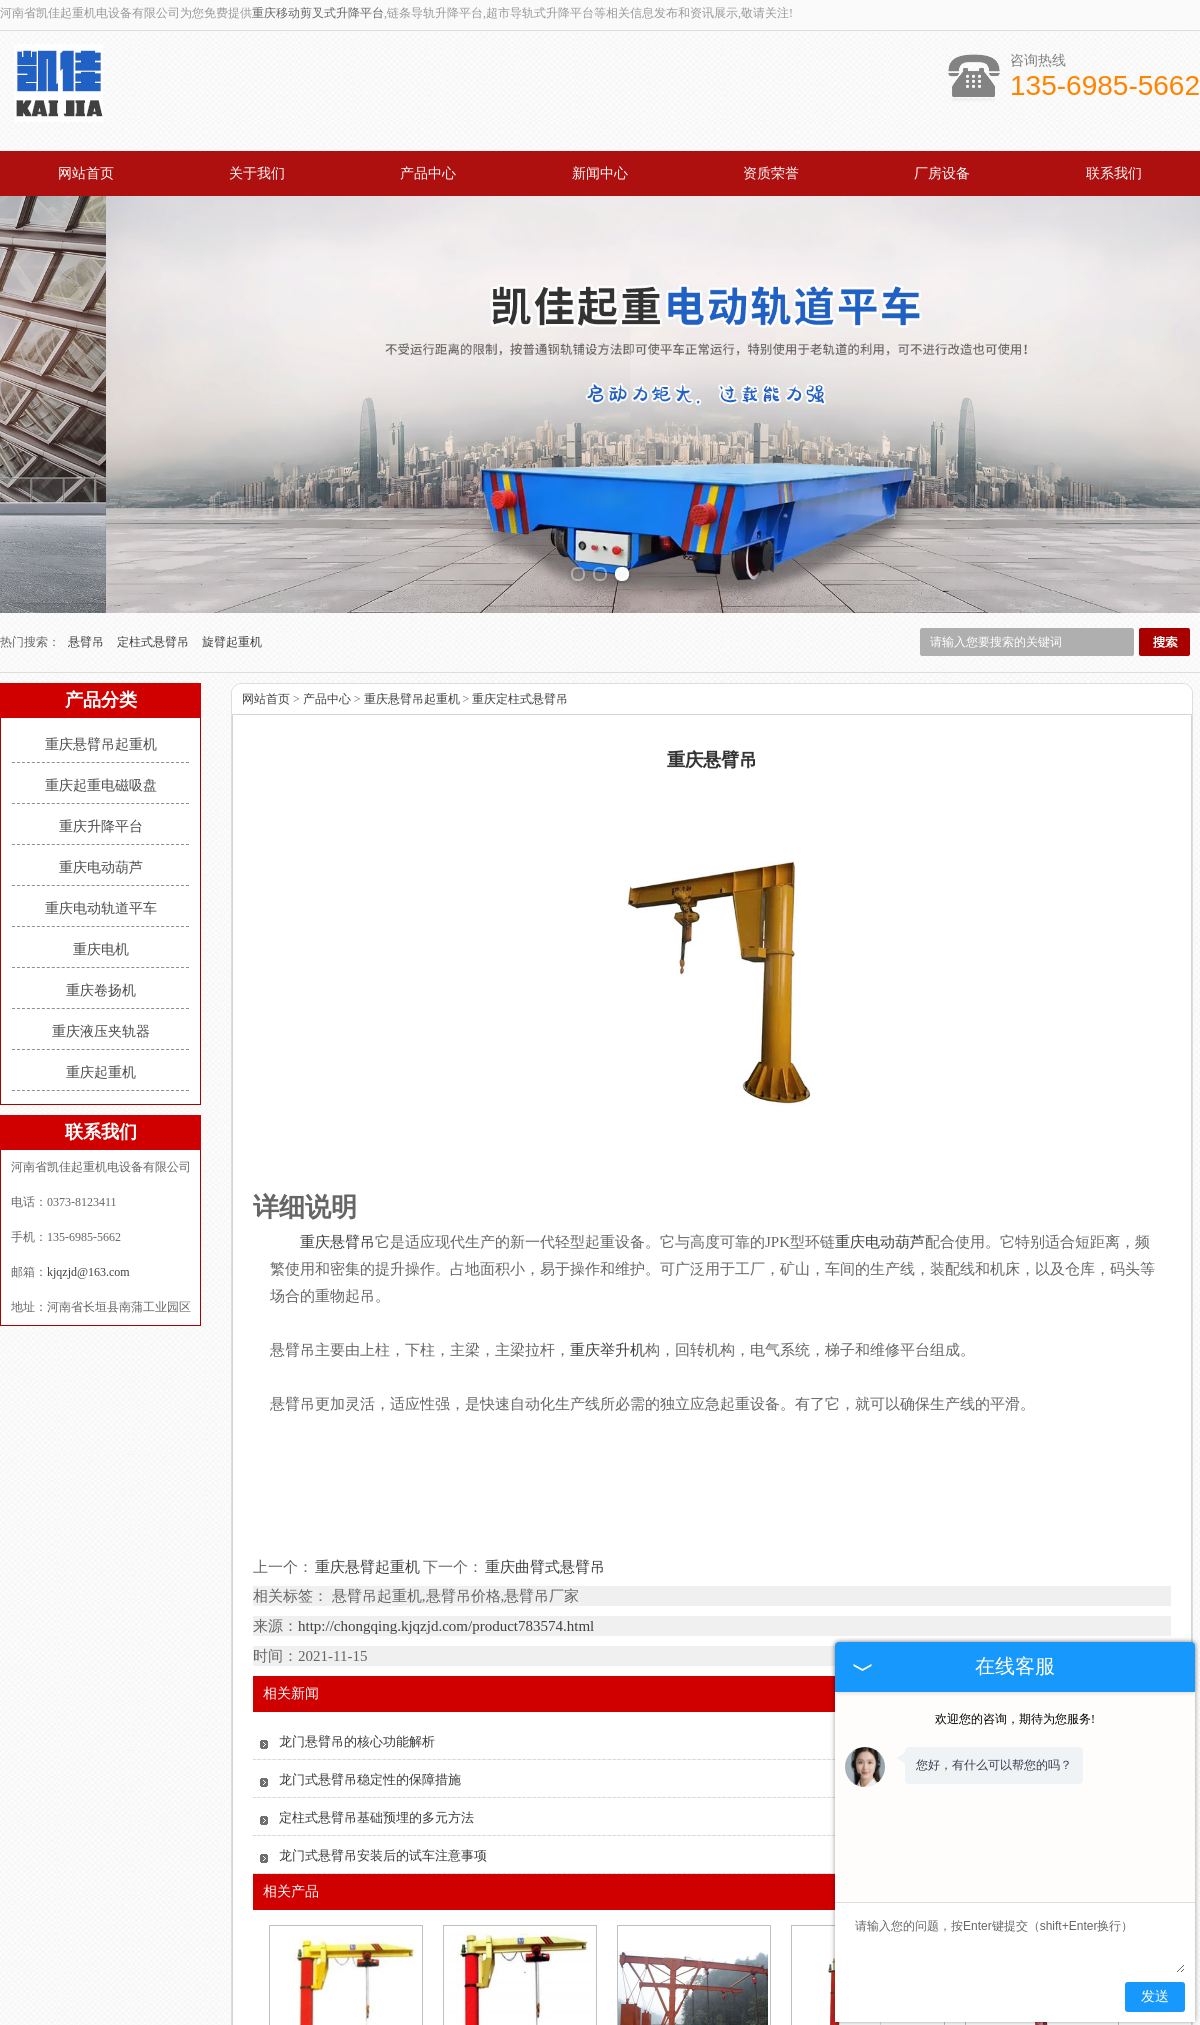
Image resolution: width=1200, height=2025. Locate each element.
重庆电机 (101, 787)
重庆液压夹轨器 (101, 869)
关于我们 (257, 173)
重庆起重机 (101, 910)
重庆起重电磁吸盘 (101, 623)
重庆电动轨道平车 (101, 746)
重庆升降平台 (101, 664)
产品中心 (428, 173)
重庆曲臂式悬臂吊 (544, 1405)
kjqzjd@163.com (88, 1110)
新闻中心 (600, 173)
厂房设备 (942, 173)
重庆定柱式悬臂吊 (520, 537)
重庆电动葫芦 (101, 705)
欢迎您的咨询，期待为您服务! (1015, 1719)
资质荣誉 (771, 173)
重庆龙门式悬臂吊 (518, 1935)
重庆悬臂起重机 (368, 1405)
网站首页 (86, 173)
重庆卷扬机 (101, 828)
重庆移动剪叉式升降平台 (318, 13)
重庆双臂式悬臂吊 (692, 1935)
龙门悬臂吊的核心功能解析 (357, 1580)
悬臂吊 (87, 480)
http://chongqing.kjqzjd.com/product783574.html (446, 1465)
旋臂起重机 (232, 480)
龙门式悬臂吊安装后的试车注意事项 (383, 1694)
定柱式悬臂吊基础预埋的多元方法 (376, 1656)
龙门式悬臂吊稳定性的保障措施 (370, 1618)
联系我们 (1114, 173)
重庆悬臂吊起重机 (101, 582)
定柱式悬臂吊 (154, 480)
